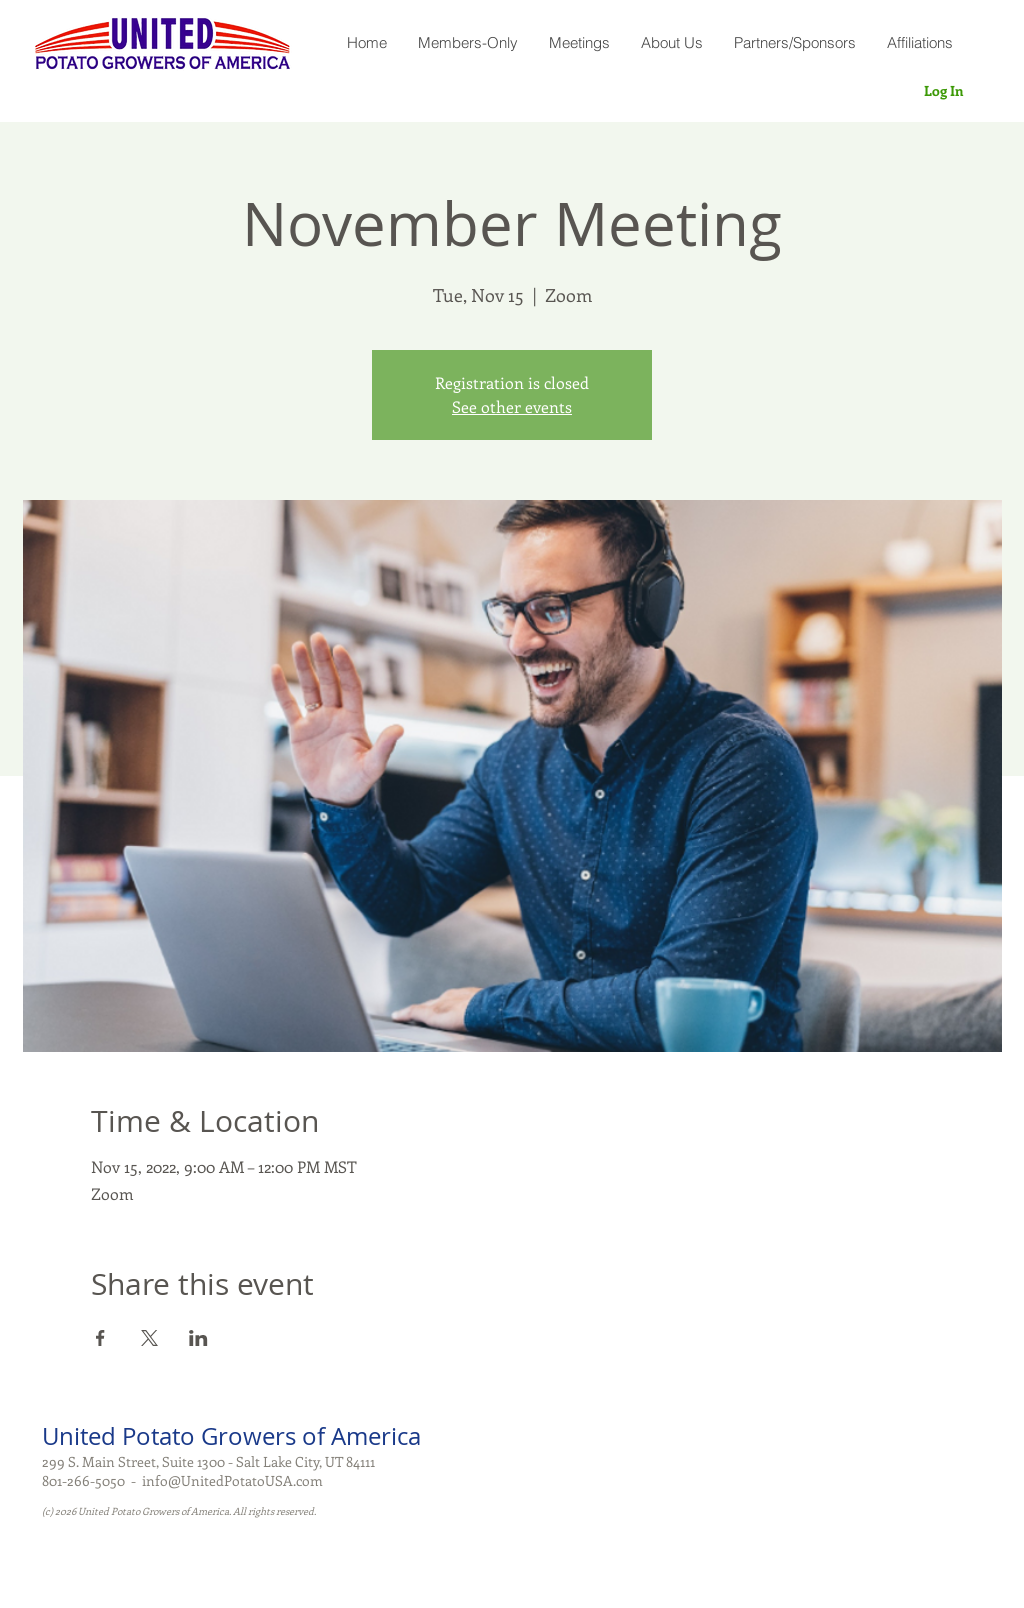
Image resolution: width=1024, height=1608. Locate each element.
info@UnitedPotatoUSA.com (232, 1480)
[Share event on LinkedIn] (198, 1338)
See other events (512, 406)
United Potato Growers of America (231, 1436)
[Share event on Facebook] (100, 1338)
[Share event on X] (149, 1338)
